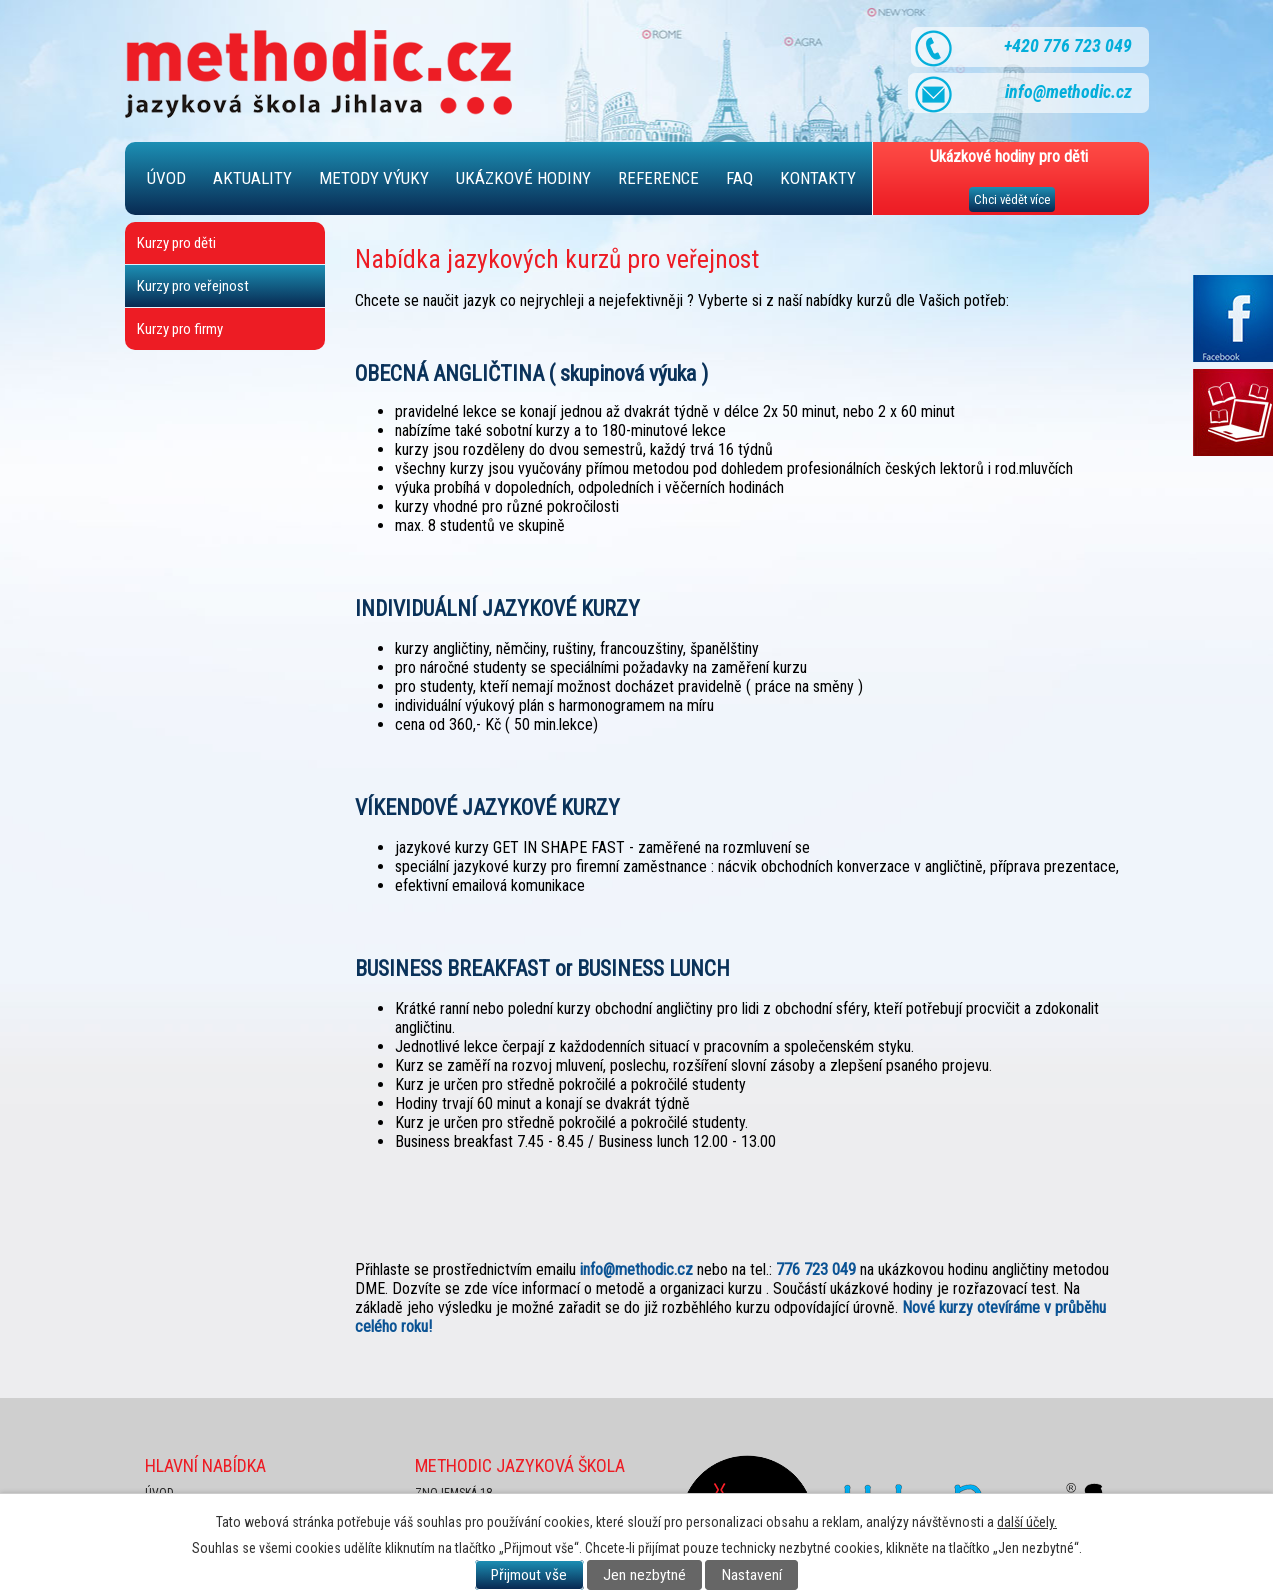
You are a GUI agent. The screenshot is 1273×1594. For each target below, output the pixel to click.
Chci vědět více (1012, 199)
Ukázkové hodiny (523, 178)
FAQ (739, 178)
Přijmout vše (529, 1575)
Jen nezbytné (644, 1575)
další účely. (1027, 1522)
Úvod (166, 178)
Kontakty (818, 178)
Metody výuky (374, 178)
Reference (658, 178)
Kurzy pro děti (176, 243)
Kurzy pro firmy (180, 329)
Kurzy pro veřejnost (193, 286)
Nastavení (752, 1575)
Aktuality (252, 178)
